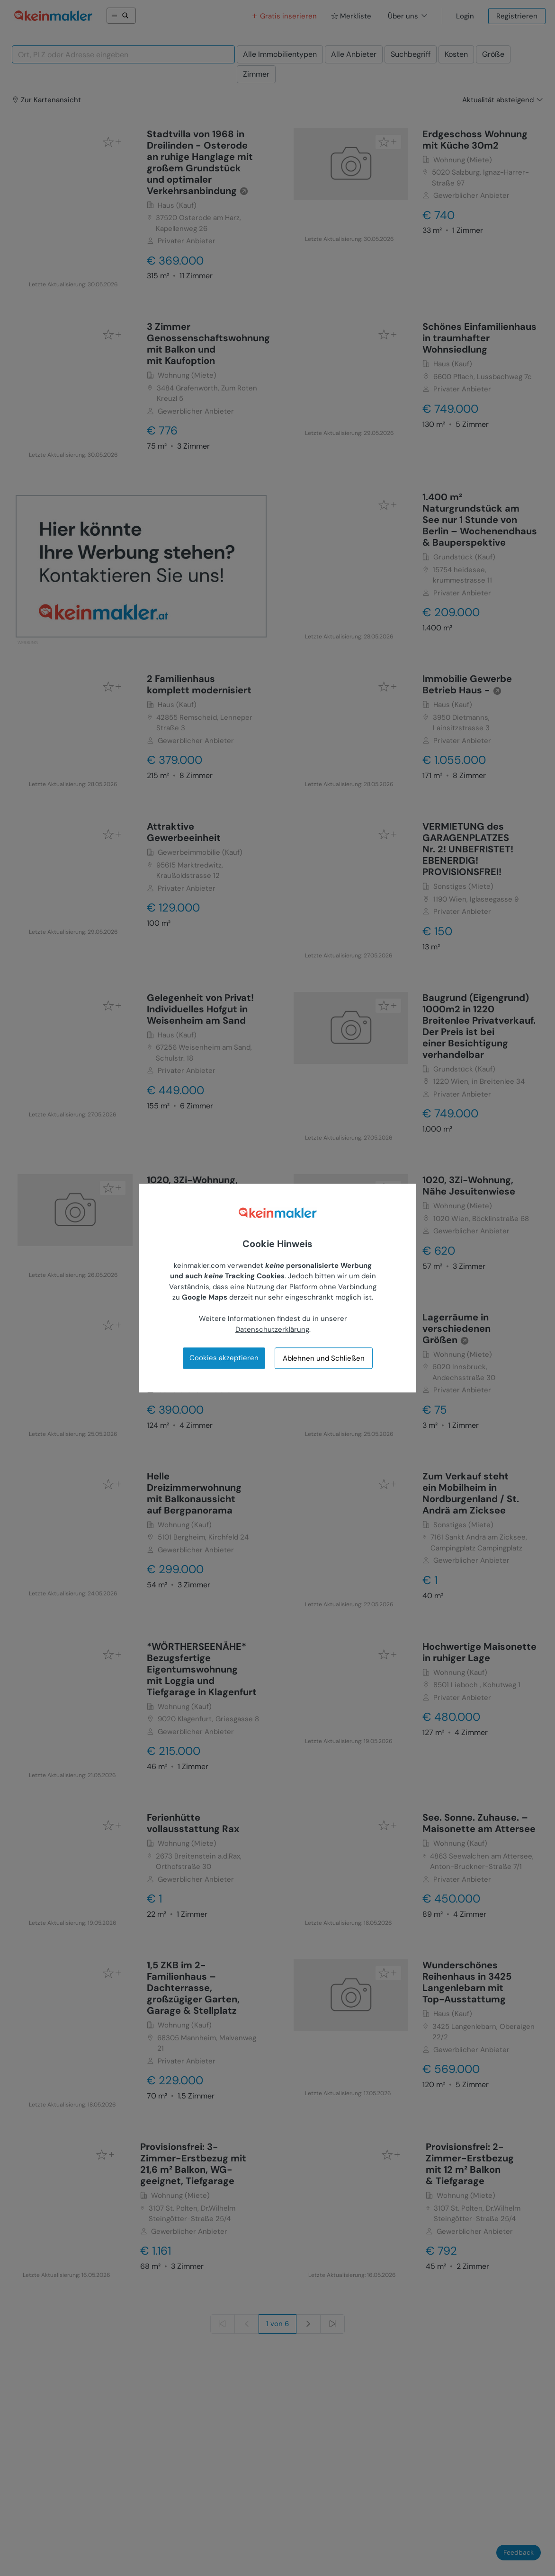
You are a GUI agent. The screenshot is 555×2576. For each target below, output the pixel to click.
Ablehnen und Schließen (324, 1358)
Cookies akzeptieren (224, 1358)
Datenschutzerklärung (272, 1329)
